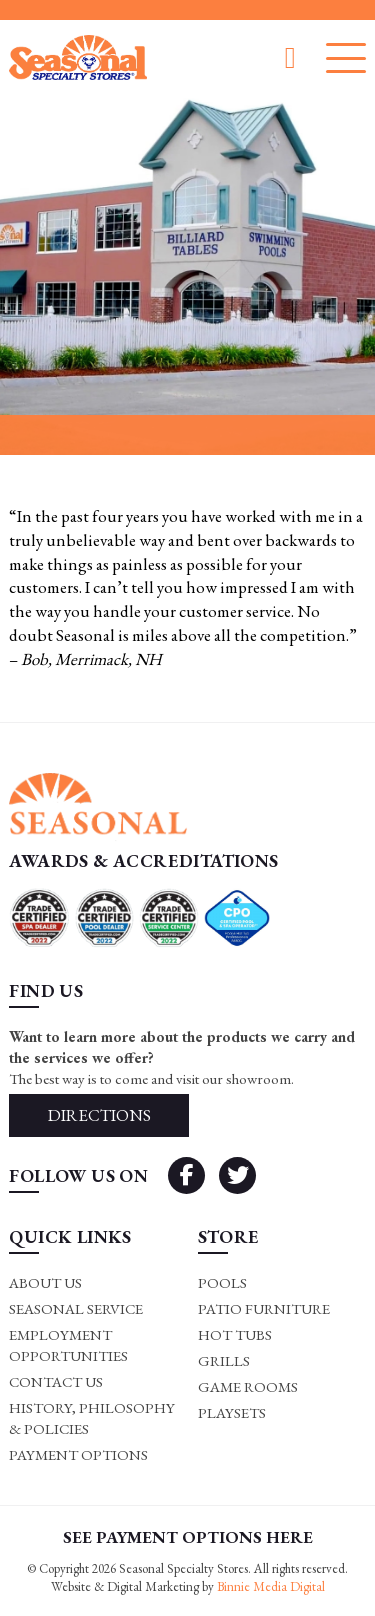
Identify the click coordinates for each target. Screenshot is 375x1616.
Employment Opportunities (68, 1345)
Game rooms (248, 1386)
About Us (45, 1282)
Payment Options (78, 1454)
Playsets (232, 1412)
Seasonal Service (76, 1308)
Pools (222, 1282)
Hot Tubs (235, 1334)
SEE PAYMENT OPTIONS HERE (188, 1537)
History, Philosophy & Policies (92, 1418)
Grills (224, 1360)
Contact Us (56, 1381)
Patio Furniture (264, 1308)
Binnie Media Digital (271, 1586)
